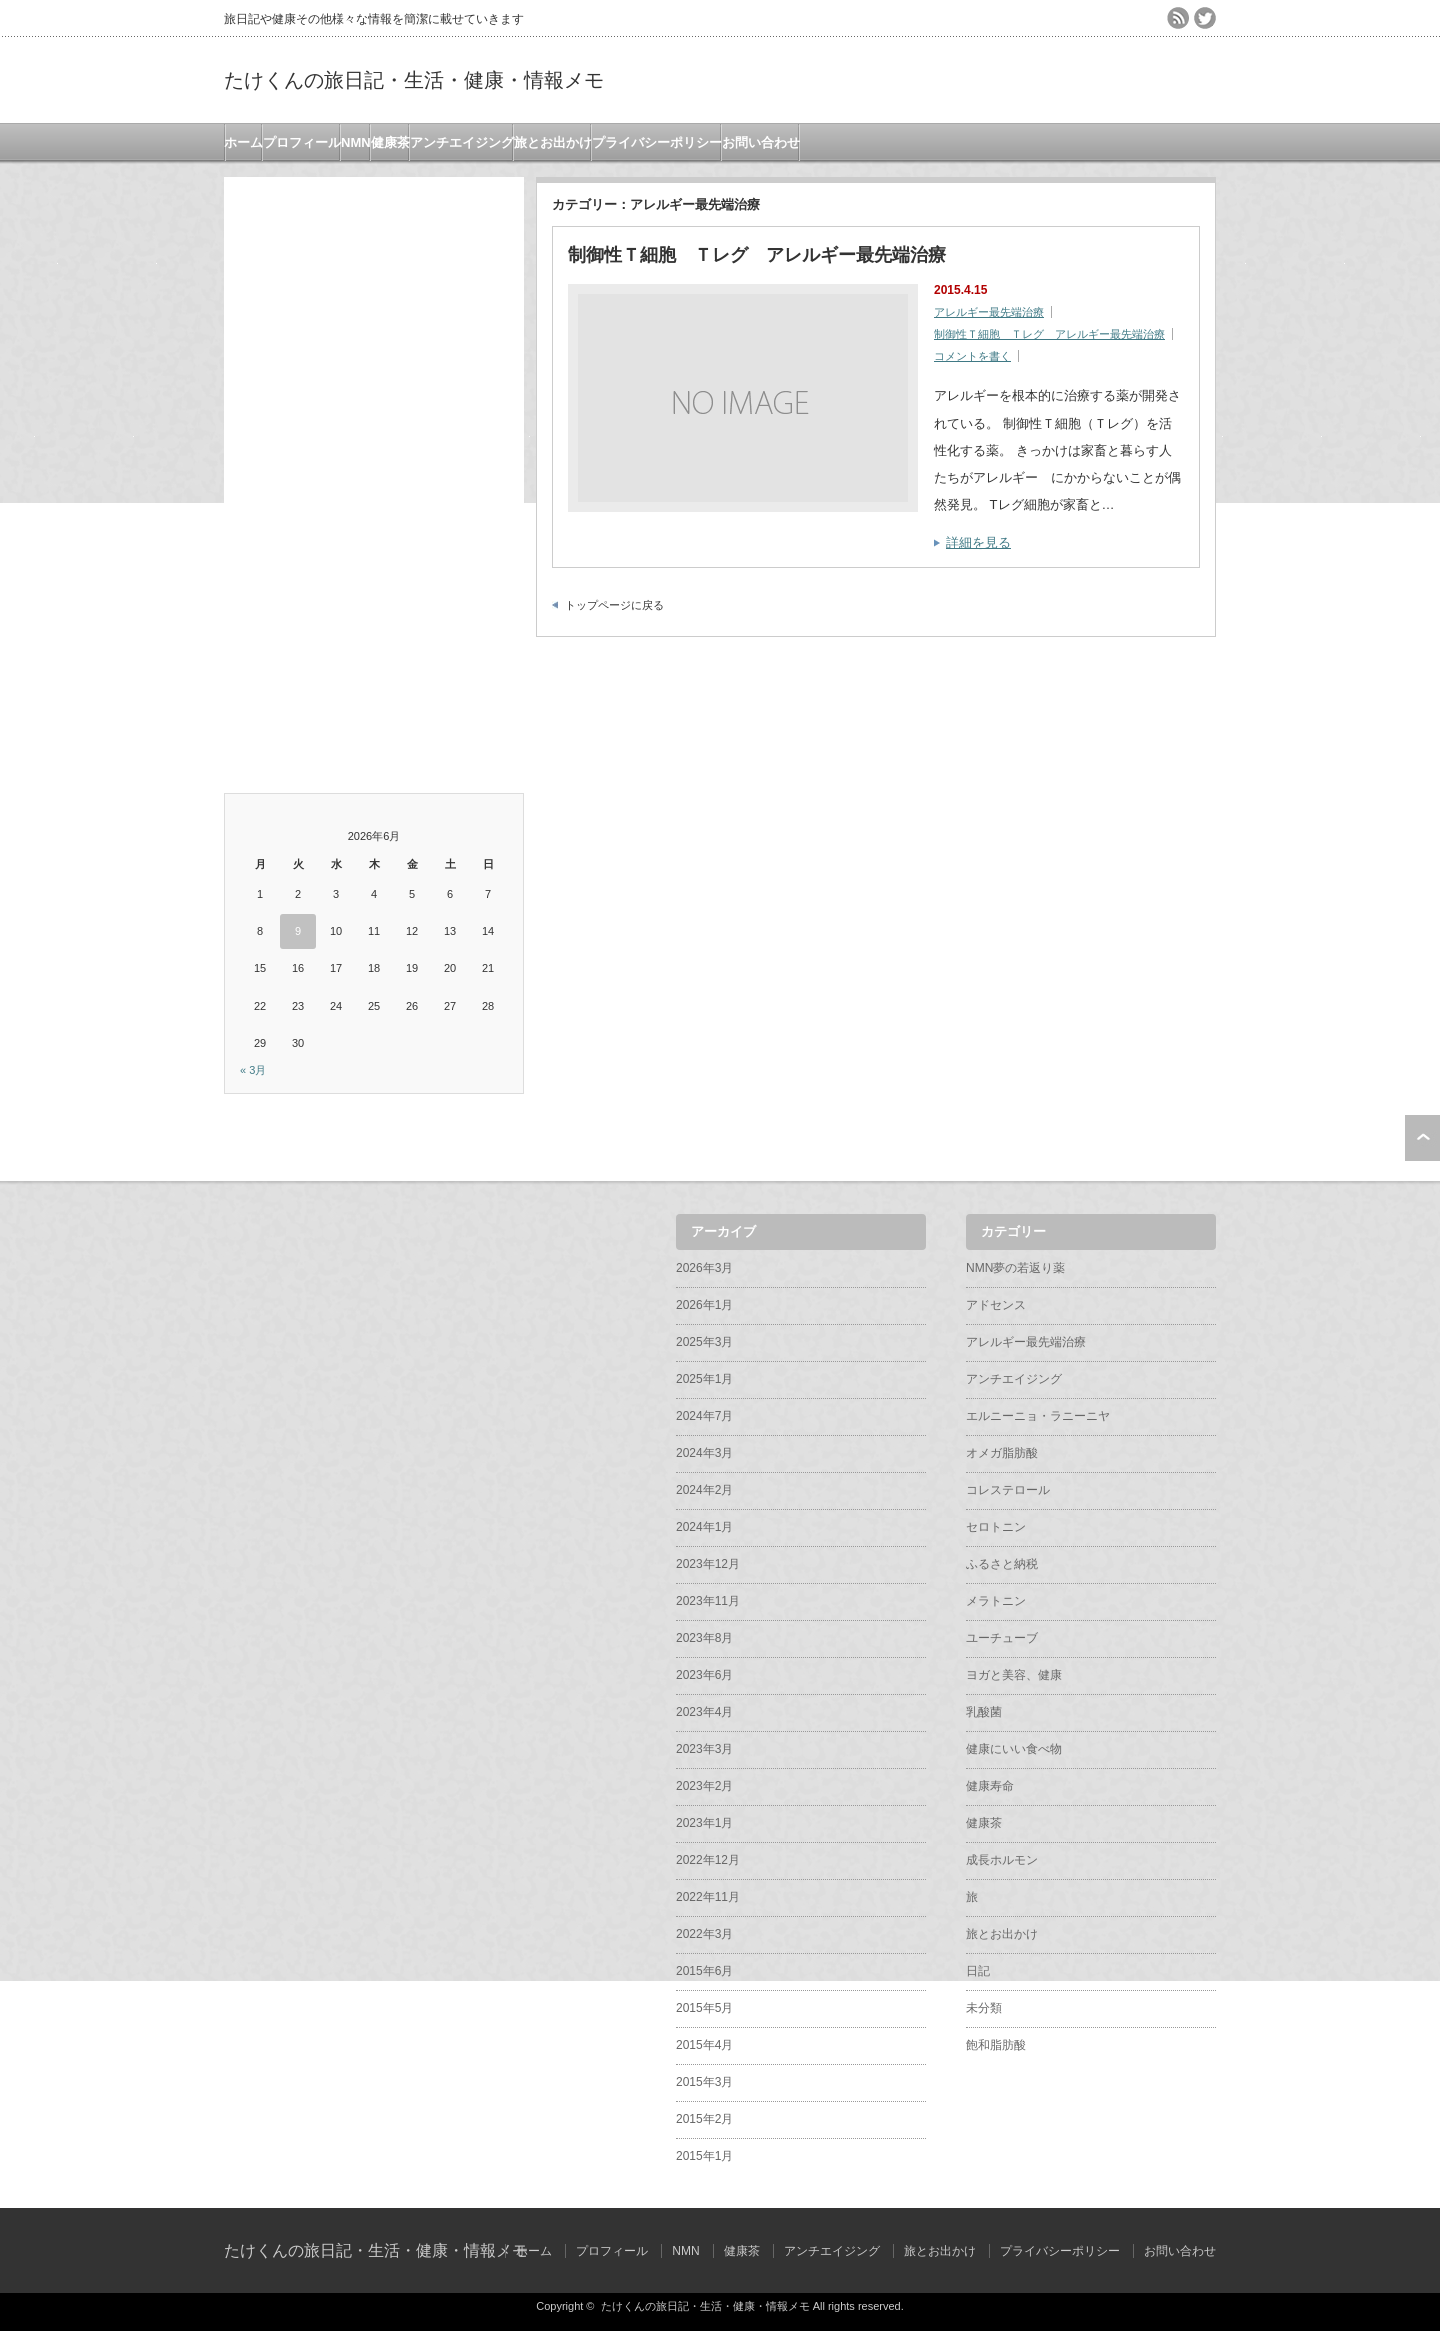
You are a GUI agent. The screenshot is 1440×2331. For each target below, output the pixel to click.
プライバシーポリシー (657, 142)
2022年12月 (708, 1860)
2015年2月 (704, 2119)
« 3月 (253, 1070)
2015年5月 (704, 2008)
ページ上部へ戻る (1422, 1138)
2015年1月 (704, 2156)
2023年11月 (708, 1601)
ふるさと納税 (1002, 1564)
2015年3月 (704, 2082)
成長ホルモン (1002, 1860)
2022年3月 (704, 1934)
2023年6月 (704, 1675)
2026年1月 (704, 1305)
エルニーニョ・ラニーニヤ (1038, 1416)
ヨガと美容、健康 (1014, 1675)
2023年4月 (704, 1712)
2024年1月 (704, 1527)
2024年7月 (704, 1416)
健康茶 (390, 142)
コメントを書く (972, 356)
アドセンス (996, 1305)
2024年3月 (704, 1453)
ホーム (243, 142)
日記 (978, 1971)
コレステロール (1008, 1490)
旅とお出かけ (553, 142)
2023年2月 (704, 1786)
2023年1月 (704, 1823)
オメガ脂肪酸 (1002, 1453)
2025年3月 (704, 1342)
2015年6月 (704, 1971)
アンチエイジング (462, 142)
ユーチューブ (1002, 1638)
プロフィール (302, 142)
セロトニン (996, 1527)
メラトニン (996, 1601)
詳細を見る (978, 542)
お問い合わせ (761, 142)
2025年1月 (704, 1379)
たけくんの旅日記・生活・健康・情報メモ (414, 80)
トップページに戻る (614, 605)
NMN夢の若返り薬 (1015, 1268)
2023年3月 (704, 1749)
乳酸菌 (984, 1712)
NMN (356, 142)
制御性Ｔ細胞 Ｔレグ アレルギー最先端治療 (757, 255)
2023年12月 (708, 1564)
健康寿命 (990, 1786)
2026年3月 (704, 1268)
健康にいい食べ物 (1014, 1749)
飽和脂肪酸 (996, 2045)
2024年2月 (704, 1490)
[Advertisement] (374, 477)
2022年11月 (708, 1897)
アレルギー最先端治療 (989, 312)
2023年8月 (704, 1638)
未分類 (984, 2008)
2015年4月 (704, 2045)
